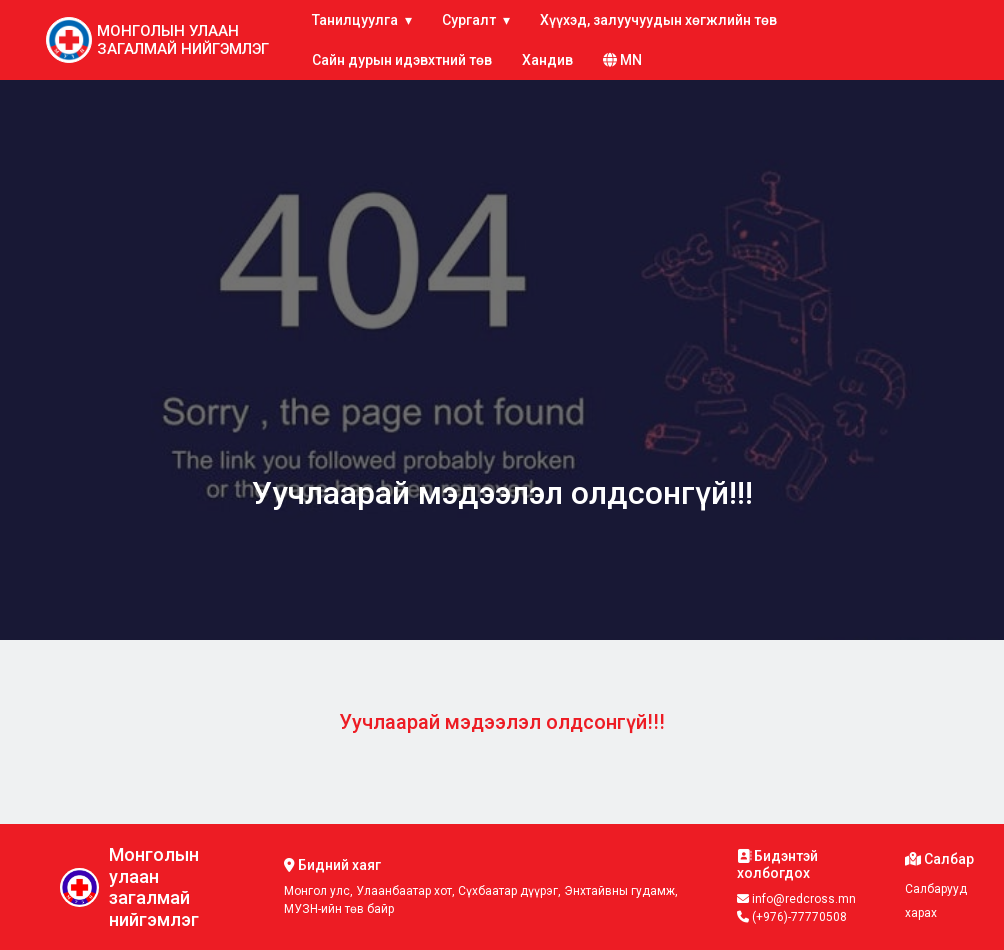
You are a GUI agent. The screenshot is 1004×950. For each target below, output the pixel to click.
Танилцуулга (355, 20)
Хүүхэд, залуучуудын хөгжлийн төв (658, 20)
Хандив (547, 60)
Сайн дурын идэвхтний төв (402, 60)
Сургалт (469, 20)
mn (622, 60)
